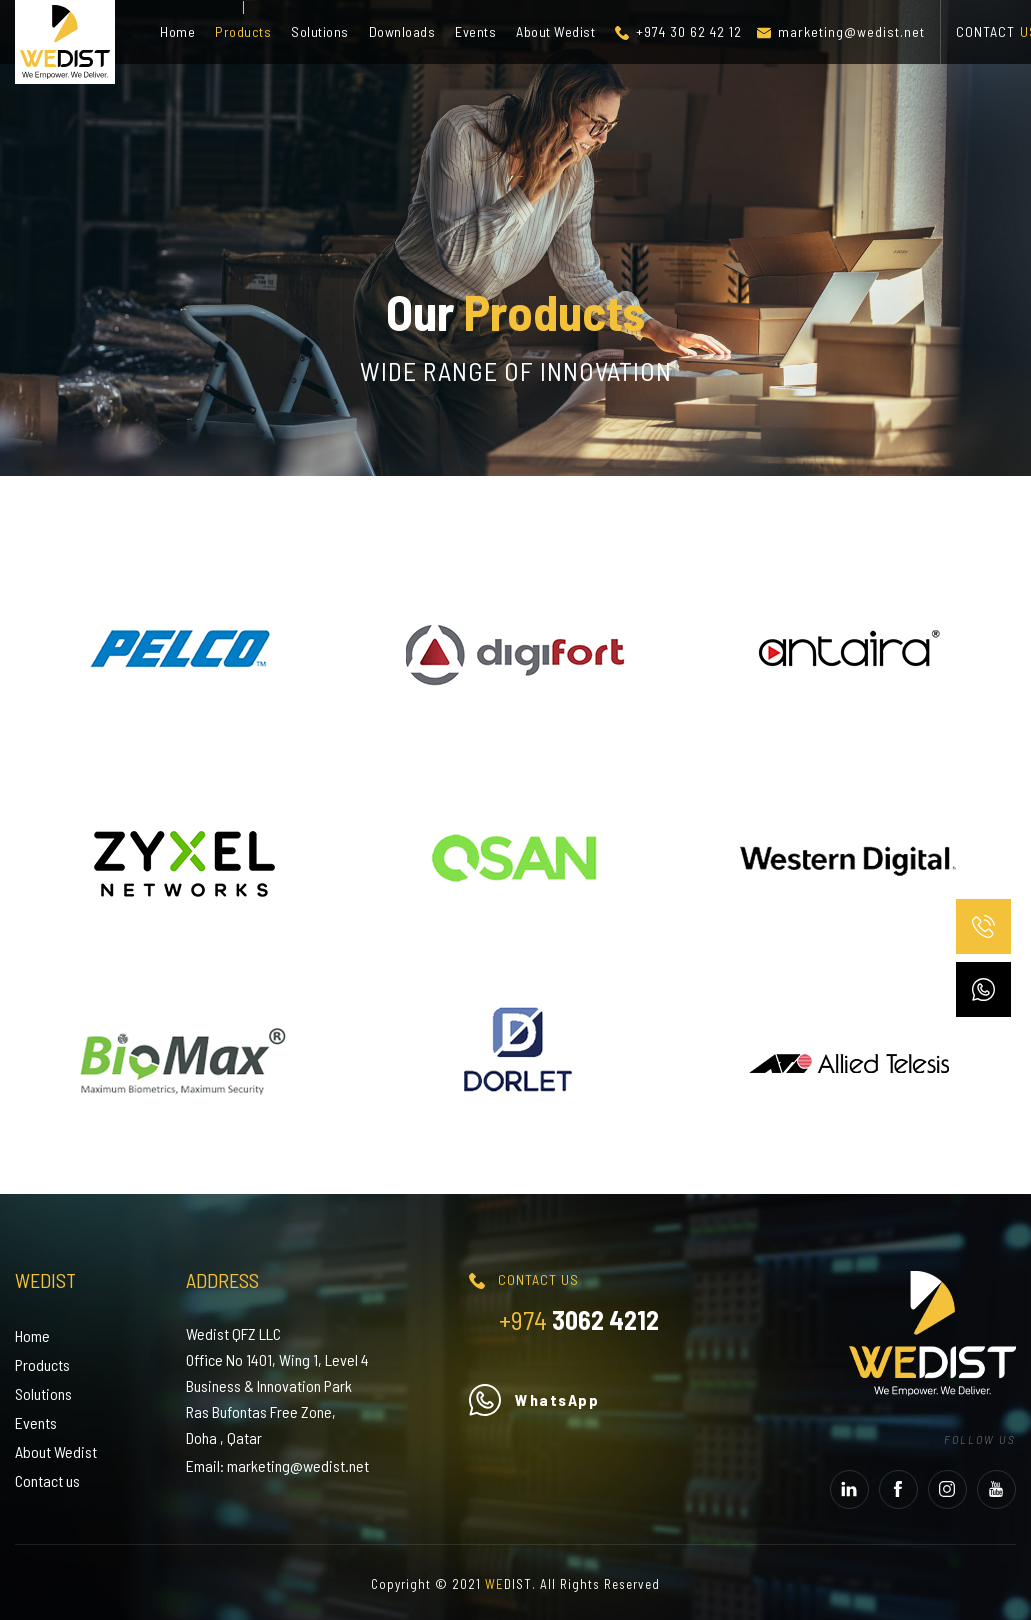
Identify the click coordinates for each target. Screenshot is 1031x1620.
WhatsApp (534, 1399)
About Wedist (555, 31)
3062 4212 (579, 1319)
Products (243, 31)
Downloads (402, 31)
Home (177, 31)
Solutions (320, 31)
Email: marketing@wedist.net (277, 1465)
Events (475, 31)
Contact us (47, 1480)
